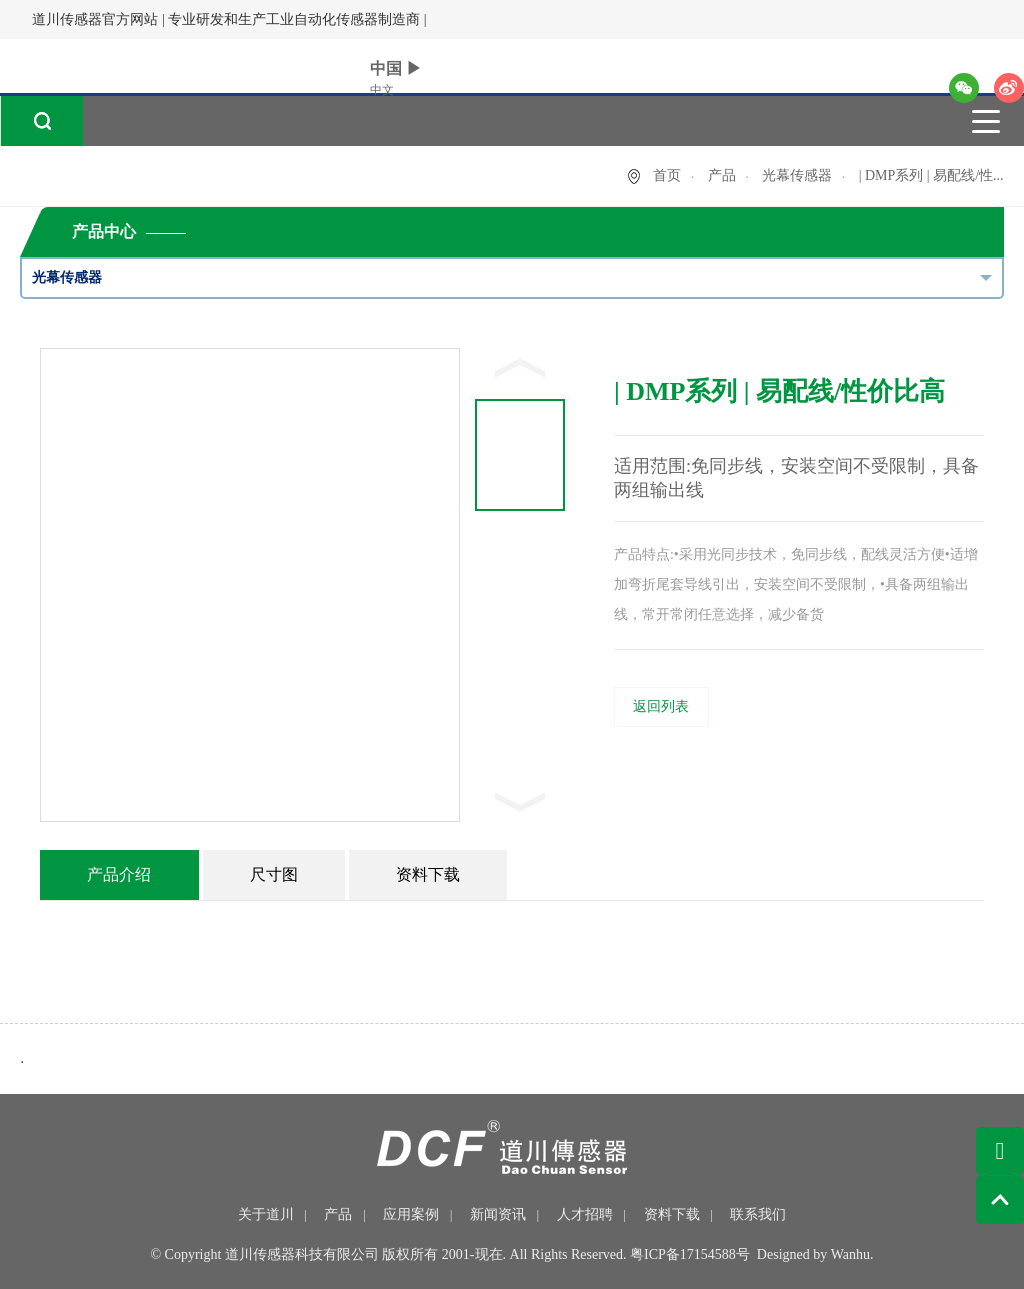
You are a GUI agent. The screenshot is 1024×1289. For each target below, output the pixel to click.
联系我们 (758, 1214)
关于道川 (266, 1214)
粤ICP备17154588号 (690, 1254)
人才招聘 (585, 1214)
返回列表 (661, 706)
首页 (667, 175)
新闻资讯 (498, 1214)
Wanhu (850, 1254)
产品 (722, 175)
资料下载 (672, 1214)
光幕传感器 (797, 175)
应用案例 (411, 1214)
